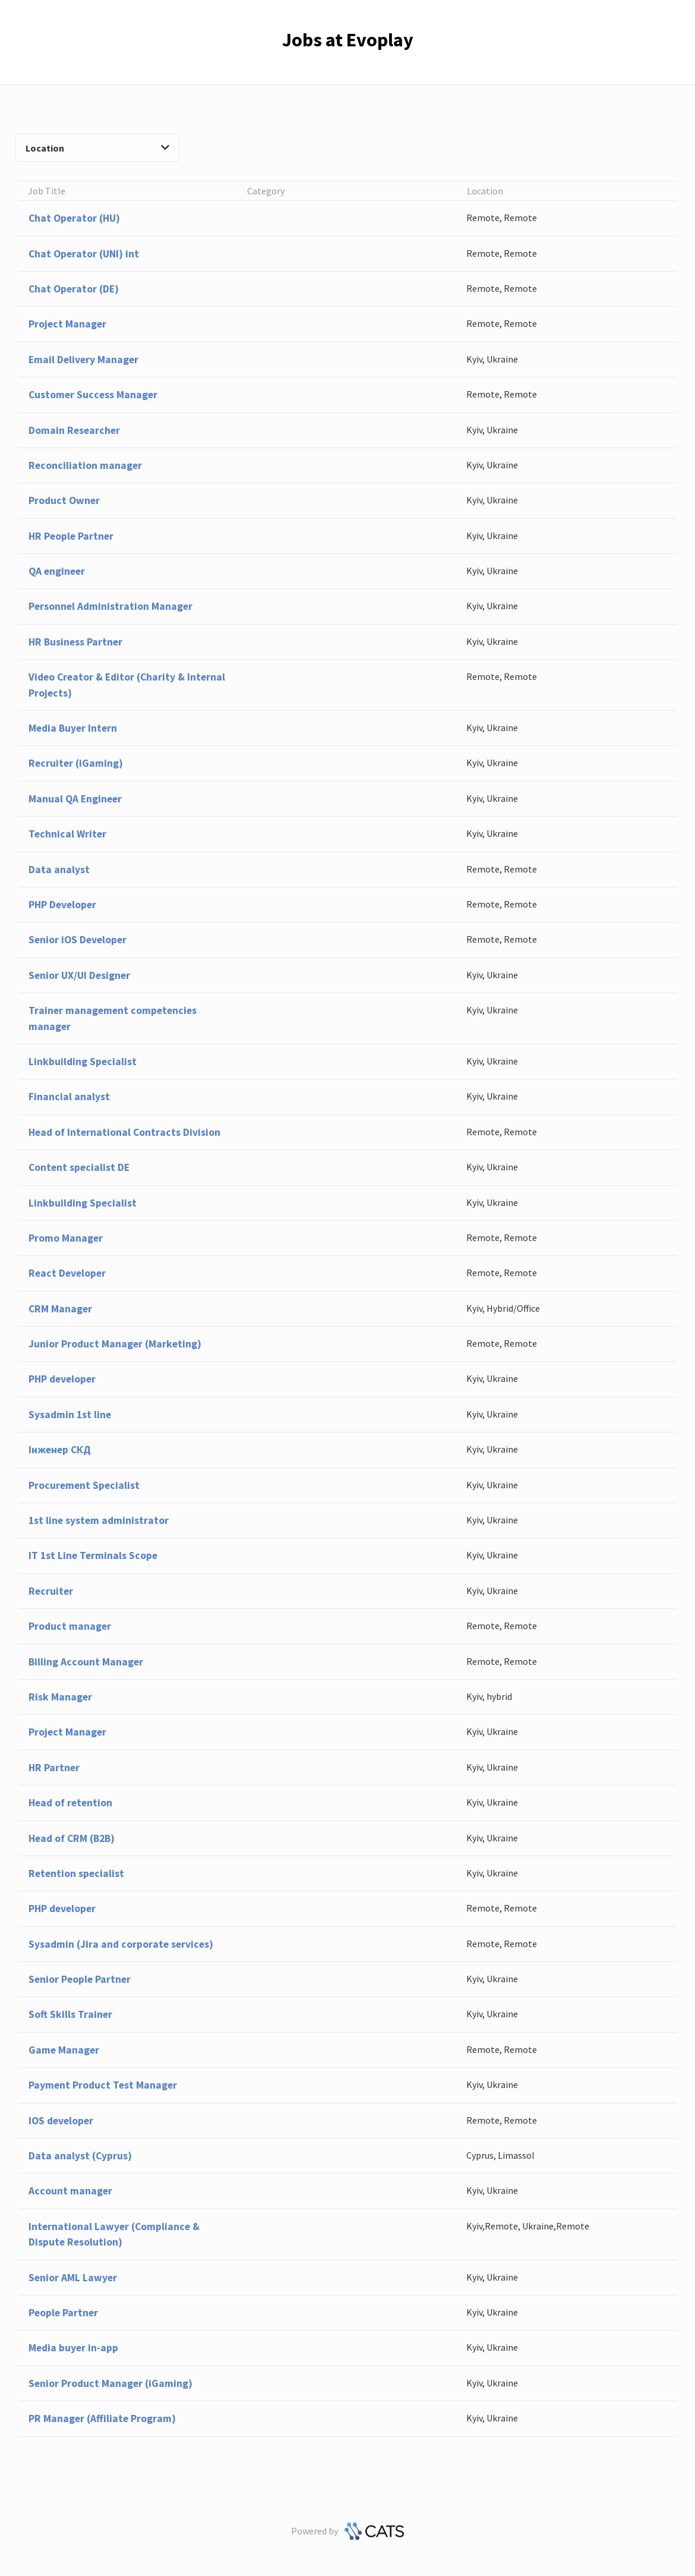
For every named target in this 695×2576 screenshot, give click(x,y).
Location (97, 148)
